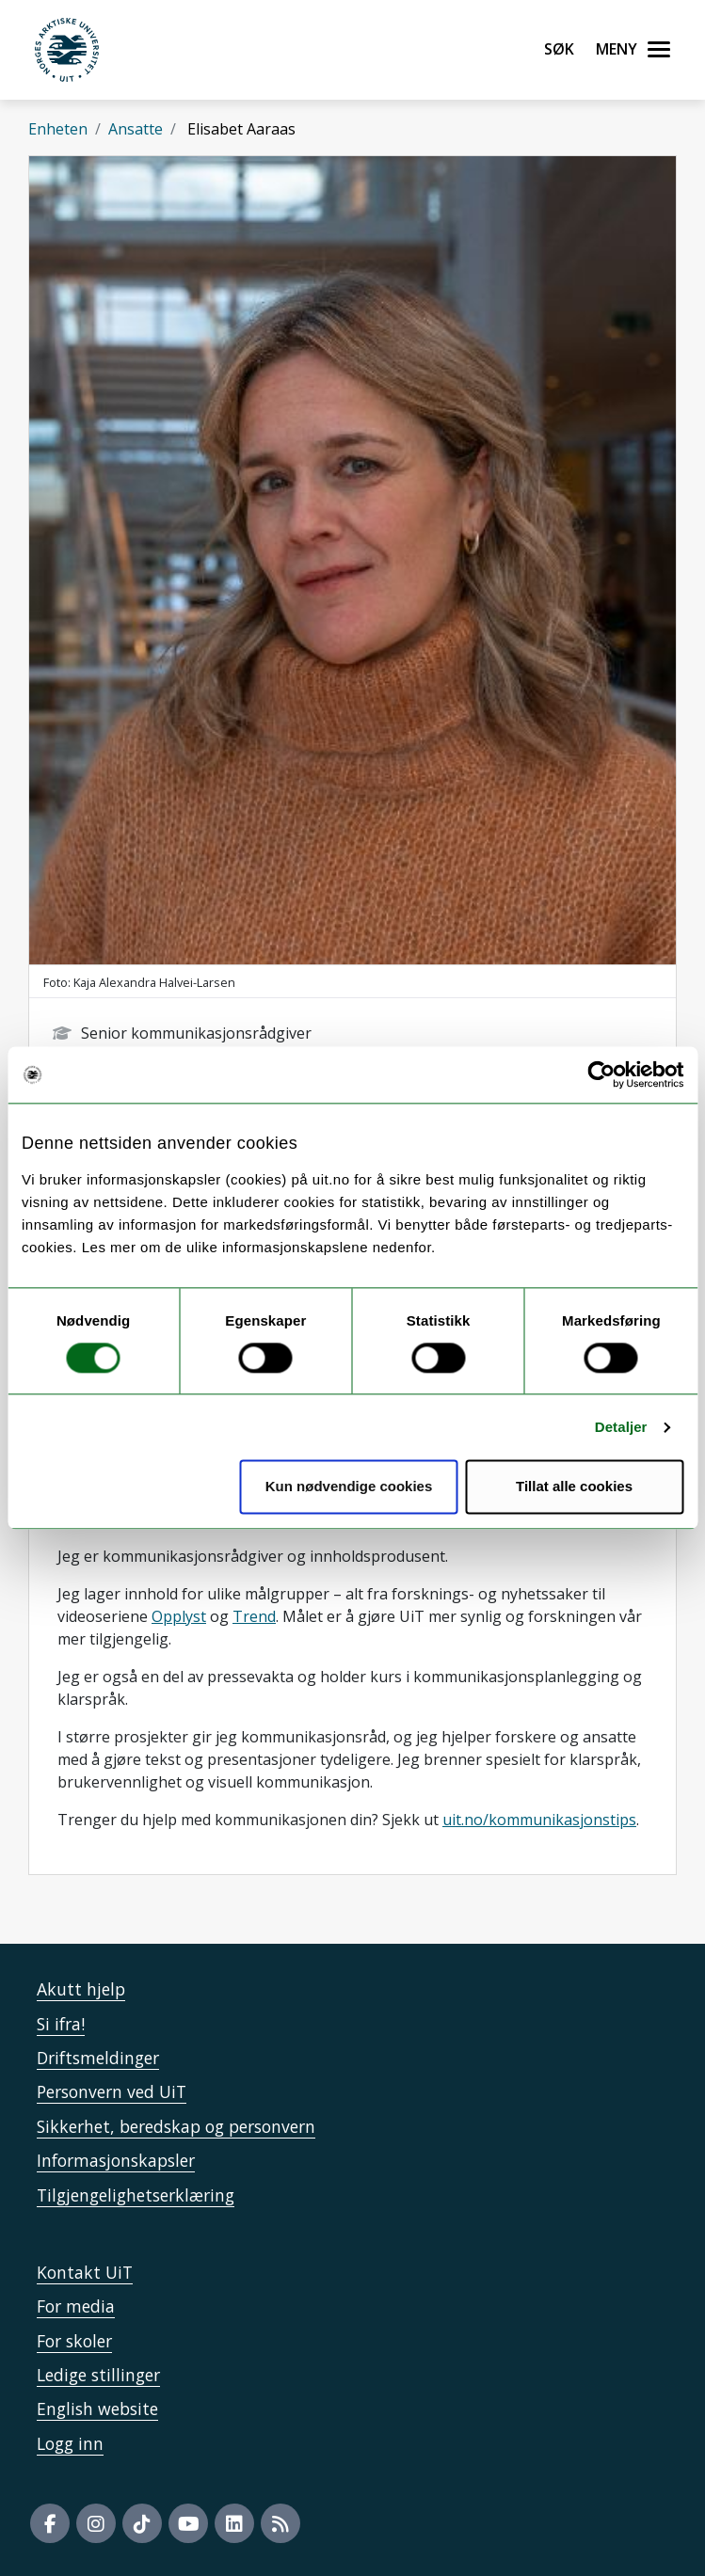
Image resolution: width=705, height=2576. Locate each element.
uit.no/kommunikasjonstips (539, 1819)
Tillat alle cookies (574, 1487)
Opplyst (179, 1616)
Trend (254, 1616)
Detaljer (621, 1427)
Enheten (58, 129)
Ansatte (135, 129)
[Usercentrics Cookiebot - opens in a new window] (601, 1074)
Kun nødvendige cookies (349, 1487)
